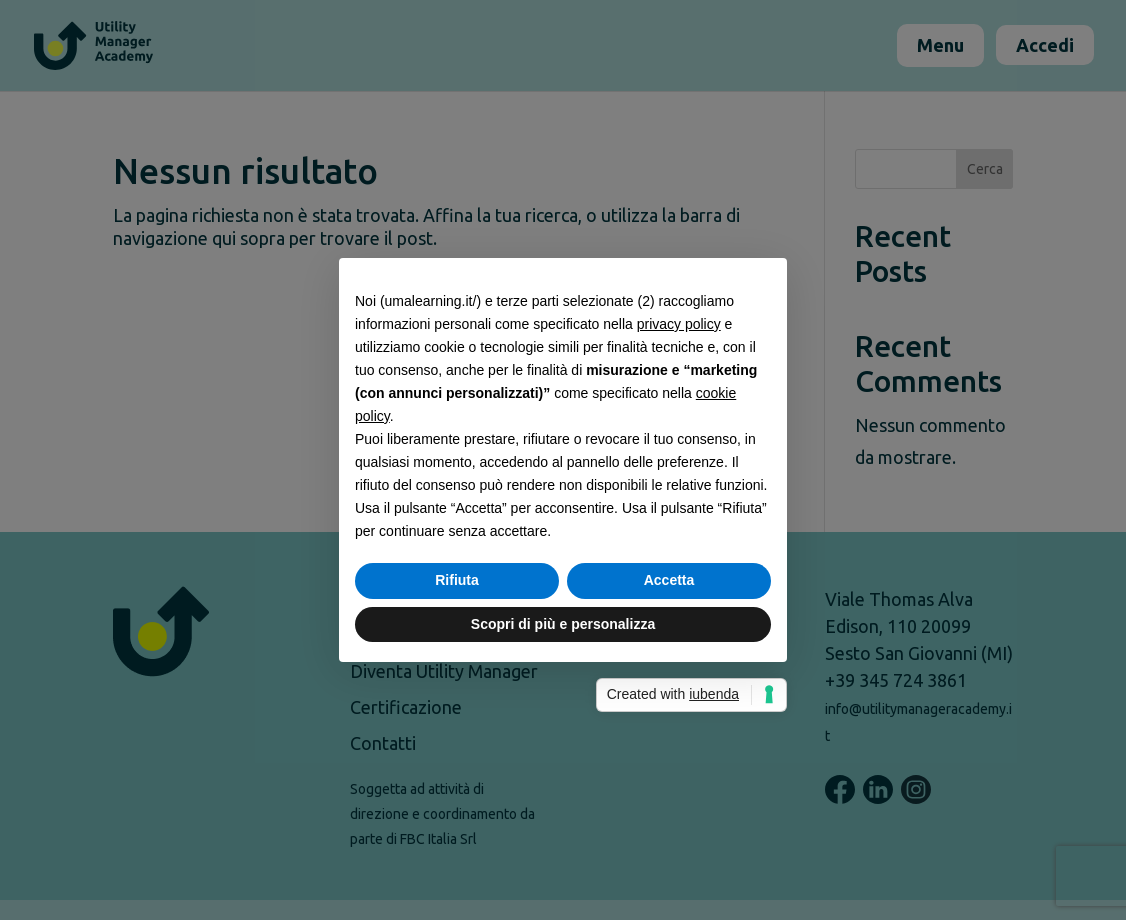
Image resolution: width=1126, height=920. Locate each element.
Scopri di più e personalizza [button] (563, 624)
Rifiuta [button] (457, 580)
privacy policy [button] (679, 324)
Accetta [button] (669, 580)
